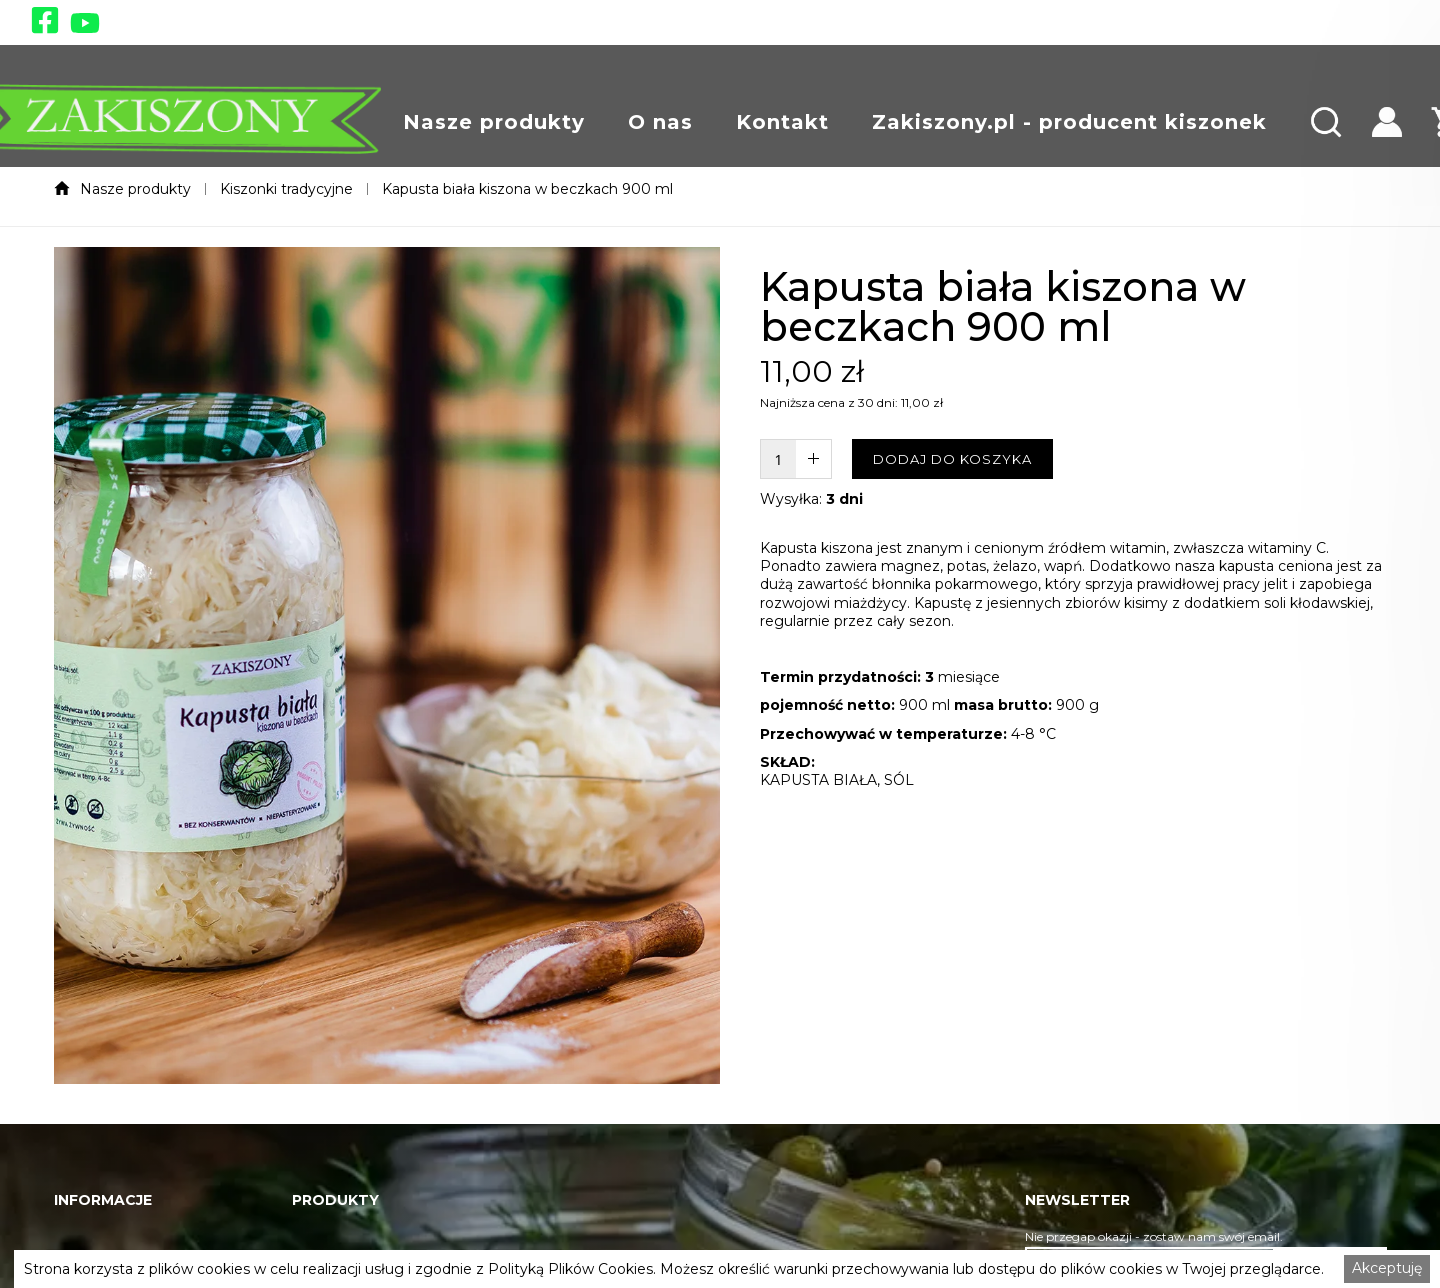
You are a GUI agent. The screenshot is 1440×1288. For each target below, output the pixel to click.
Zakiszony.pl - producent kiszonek (1069, 122)
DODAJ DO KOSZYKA (952, 459)
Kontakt (782, 122)
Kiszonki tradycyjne (286, 189)
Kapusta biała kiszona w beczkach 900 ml (527, 189)
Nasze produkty (494, 122)
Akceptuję (1387, 1268)
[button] (494, 122)
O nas (660, 122)
